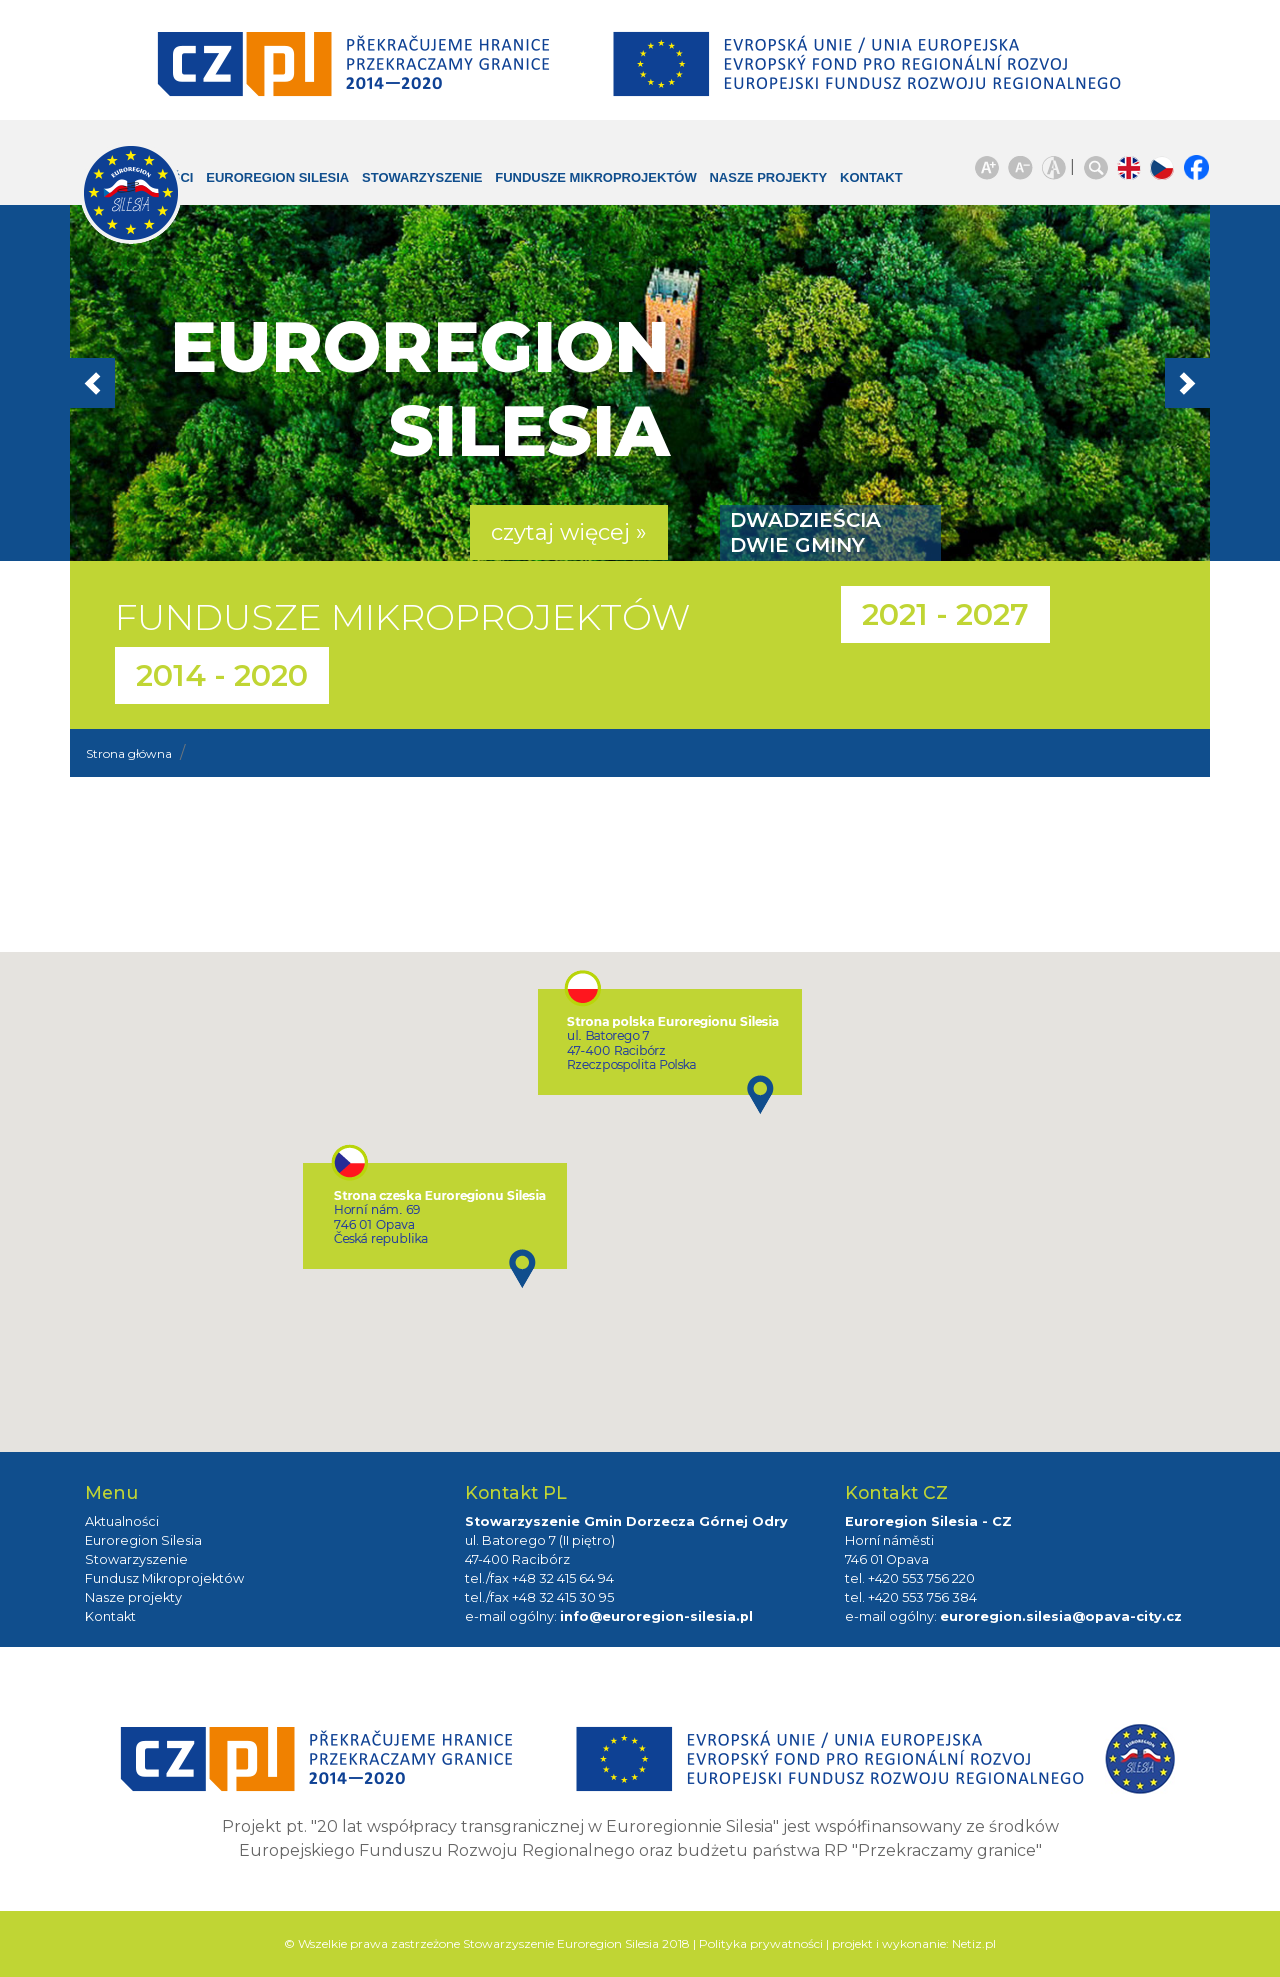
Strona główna (129, 753)
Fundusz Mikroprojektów (164, 1578)
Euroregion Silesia (264, 187)
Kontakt (856, 177)
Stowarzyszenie (427, 177)
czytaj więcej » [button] (569, 532)
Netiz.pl (974, 1943)
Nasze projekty (737, 187)
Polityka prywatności (761, 1943)
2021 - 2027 (945, 614)
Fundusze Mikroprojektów (563, 187)
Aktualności (122, 1521)
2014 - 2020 (222, 675)
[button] (155, 383)
